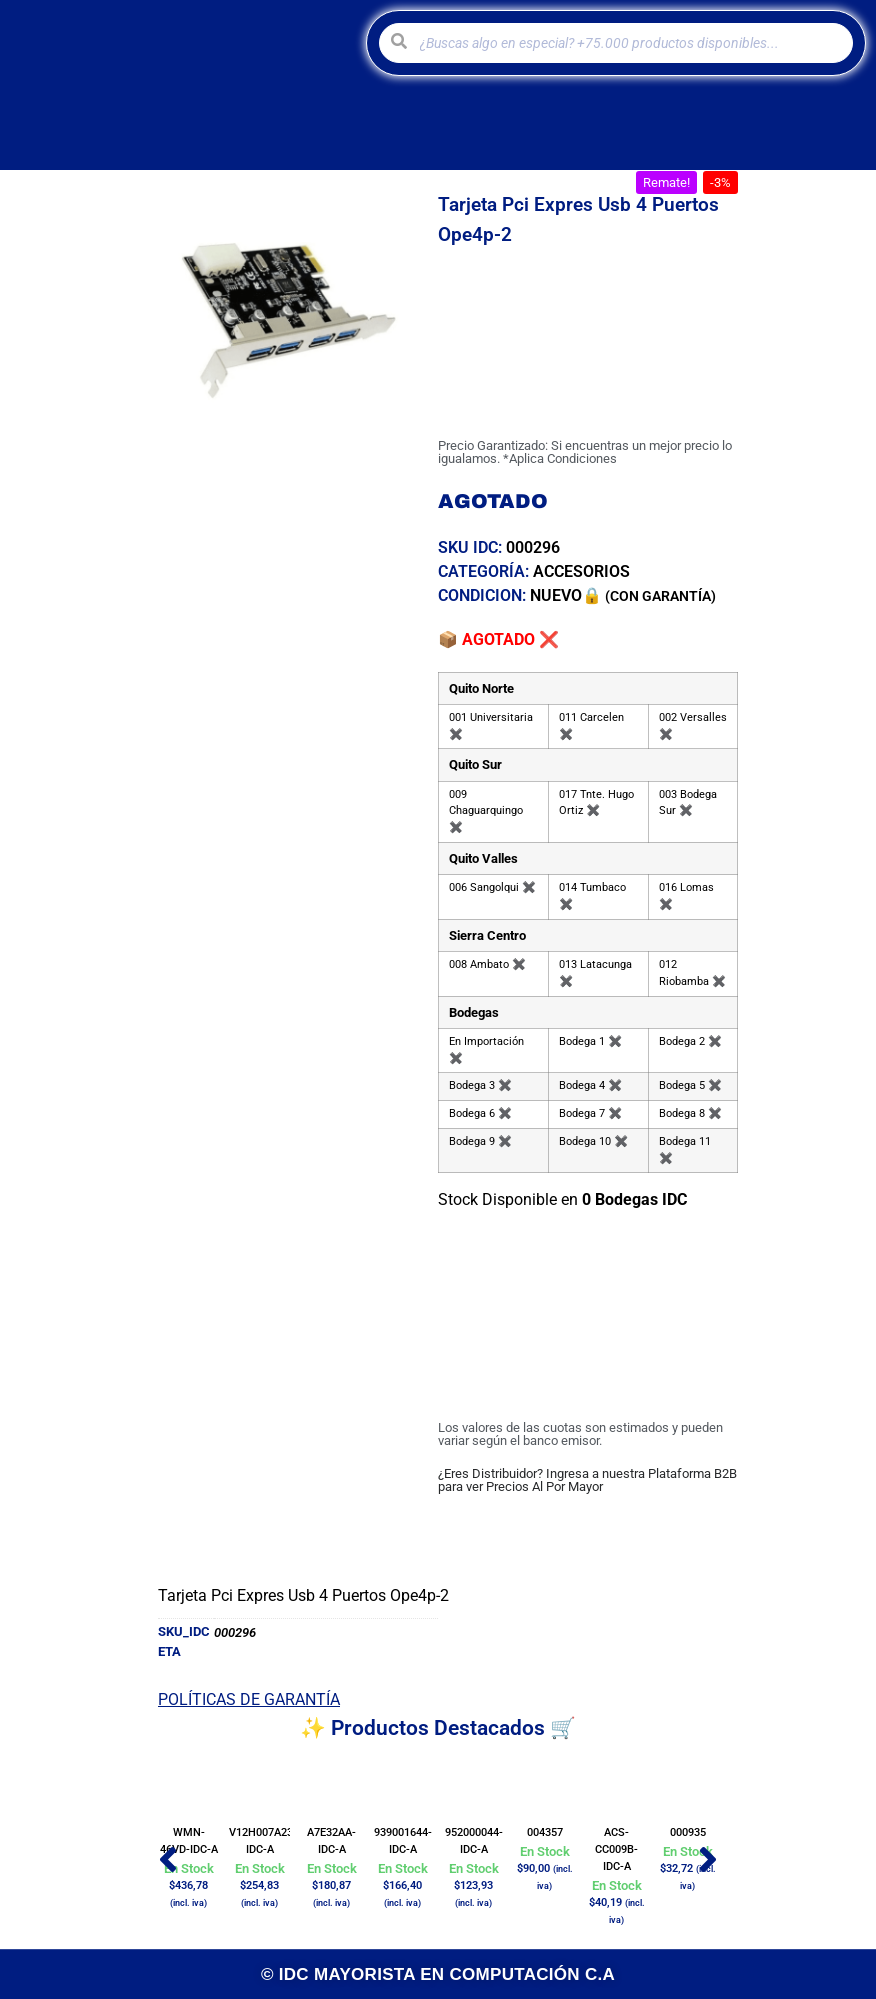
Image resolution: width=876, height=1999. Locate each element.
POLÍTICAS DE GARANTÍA (249, 1699)
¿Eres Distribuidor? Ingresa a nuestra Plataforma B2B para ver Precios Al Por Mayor (587, 1480)
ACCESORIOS (581, 571)
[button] (666, 182)
